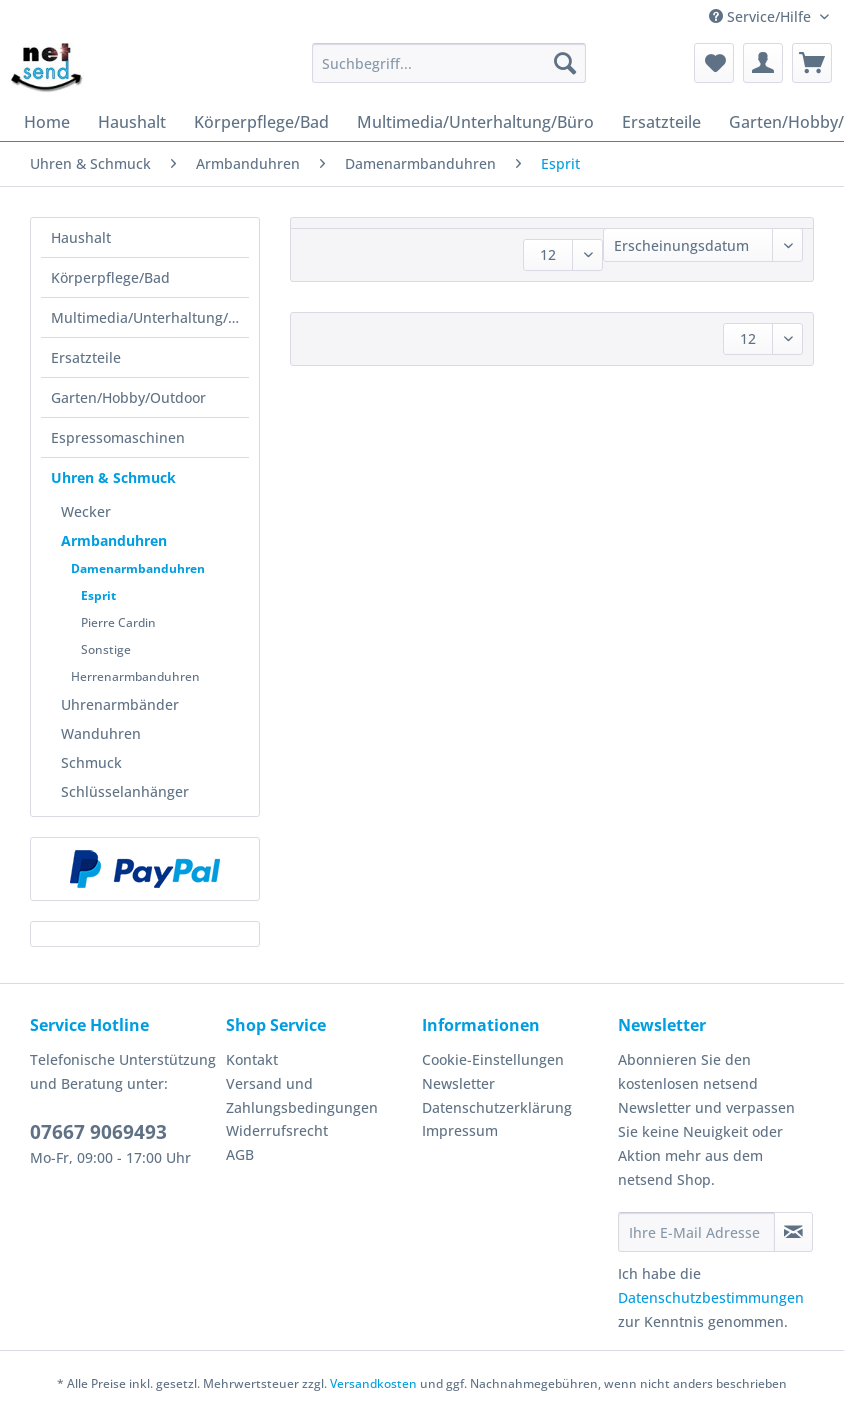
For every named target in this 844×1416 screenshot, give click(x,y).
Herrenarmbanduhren (135, 676)
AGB (240, 1154)
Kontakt (252, 1059)
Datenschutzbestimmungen (711, 1297)
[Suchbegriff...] (449, 63)
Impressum (460, 1130)
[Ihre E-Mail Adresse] (696, 1232)
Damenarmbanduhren (138, 568)
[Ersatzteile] (661, 122)
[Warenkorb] (812, 63)
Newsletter (458, 1083)
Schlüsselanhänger (125, 791)
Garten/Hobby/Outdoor (128, 397)
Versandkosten (373, 1383)
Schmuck (91, 762)
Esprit (98, 595)
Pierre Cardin (118, 622)
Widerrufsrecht (277, 1130)
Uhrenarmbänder (120, 704)
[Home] (47, 122)
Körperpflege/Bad (110, 277)
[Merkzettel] (714, 63)
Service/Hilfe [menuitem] (762, 16)
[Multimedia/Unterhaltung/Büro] (475, 122)
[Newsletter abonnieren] (793, 1232)
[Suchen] (565, 63)
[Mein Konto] (763, 63)
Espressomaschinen (118, 437)
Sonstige (106, 649)
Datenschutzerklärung (497, 1107)
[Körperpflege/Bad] (261, 122)
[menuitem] (449, 72)
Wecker (86, 511)
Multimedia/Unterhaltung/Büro (150, 317)
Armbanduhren (114, 540)
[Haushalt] (132, 122)
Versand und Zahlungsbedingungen (302, 1095)
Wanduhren (101, 733)
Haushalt (81, 237)
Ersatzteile (86, 357)
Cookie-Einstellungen (493, 1059)
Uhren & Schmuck (113, 477)
